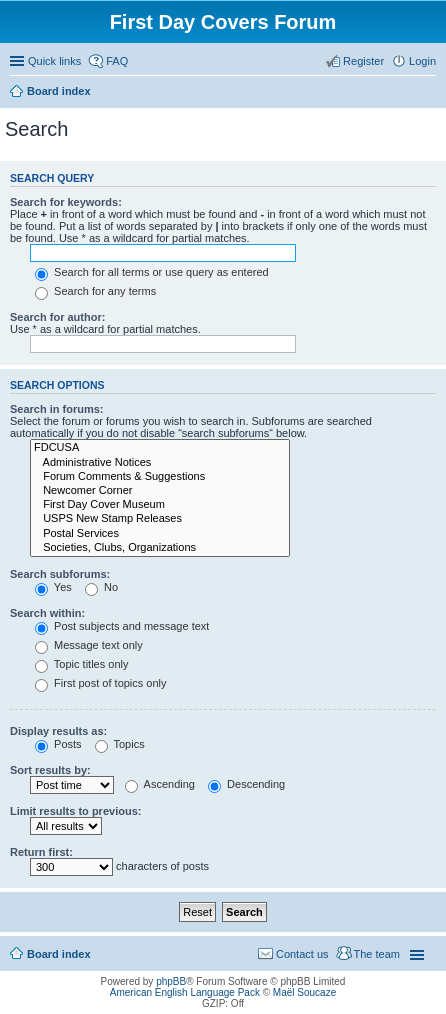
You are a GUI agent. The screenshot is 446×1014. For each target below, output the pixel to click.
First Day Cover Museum (160, 505)
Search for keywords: (66, 202)
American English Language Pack (185, 992)
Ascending (160, 784)
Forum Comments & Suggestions (160, 477)
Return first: (41, 852)
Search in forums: (57, 409)
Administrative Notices (160, 463)
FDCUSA (160, 448)
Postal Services (160, 534)
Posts (58, 744)
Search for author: (57, 317)
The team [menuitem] (377, 954)
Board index (59, 91)
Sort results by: (50, 770)
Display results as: (58, 731)
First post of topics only (101, 683)
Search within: (47, 613)
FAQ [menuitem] (117, 61)
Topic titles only (81, 664)
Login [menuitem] (422, 61)
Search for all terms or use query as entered (152, 272)
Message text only (89, 645)
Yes (53, 587)
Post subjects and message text (122, 626)
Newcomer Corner (160, 491)
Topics (120, 744)
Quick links (54, 61)
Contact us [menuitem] (302, 954)
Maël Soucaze (304, 992)
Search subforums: (60, 574)
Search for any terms (95, 291)
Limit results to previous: (75, 811)
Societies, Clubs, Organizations (160, 548)
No (101, 587)
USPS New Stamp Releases (160, 519)
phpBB (171, 981)
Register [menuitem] (363, 61)
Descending (246, 784)
